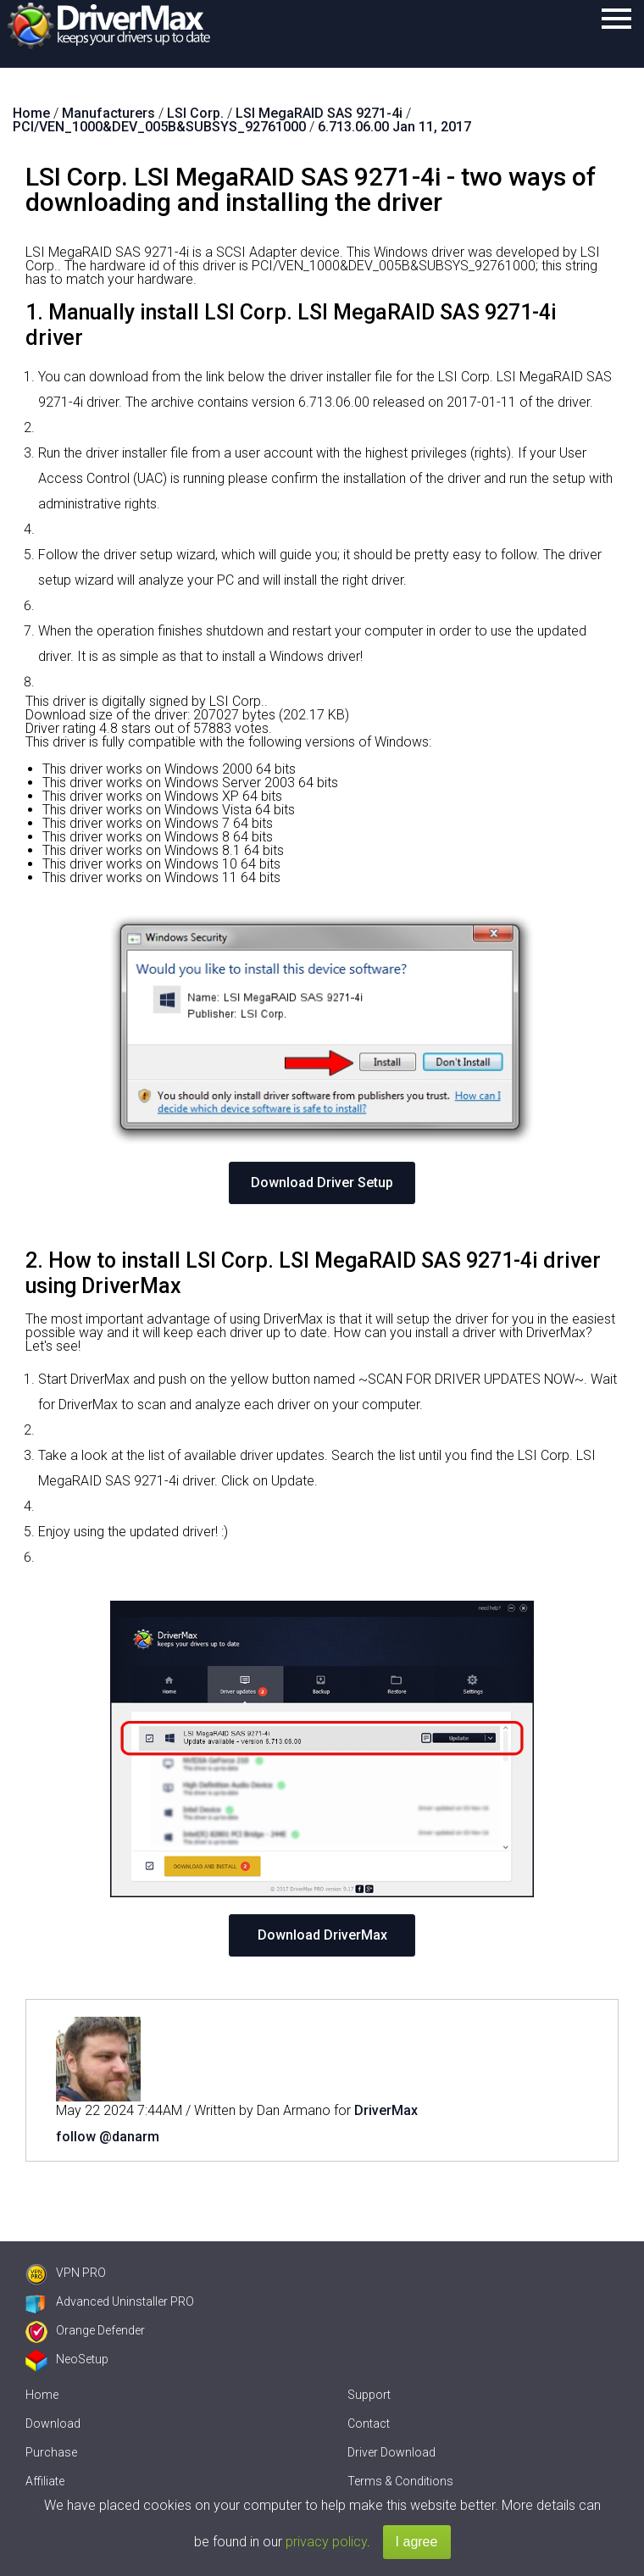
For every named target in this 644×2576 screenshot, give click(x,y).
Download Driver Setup (322, 1182)
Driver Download (391, 2452)
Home (41, 2395)
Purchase (51, 2452)
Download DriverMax (322, 1935)
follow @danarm (107, 2137)
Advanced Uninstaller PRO (109, 2301)
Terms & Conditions (400, 2481)
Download (52, 2423)
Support (369, 2395)
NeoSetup (66, 2359)
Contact (368, 2423)
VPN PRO (65, 2273)
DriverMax (386, 2110)
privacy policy (326, 2542)
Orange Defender (85, 2330)
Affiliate (44, 2481)
